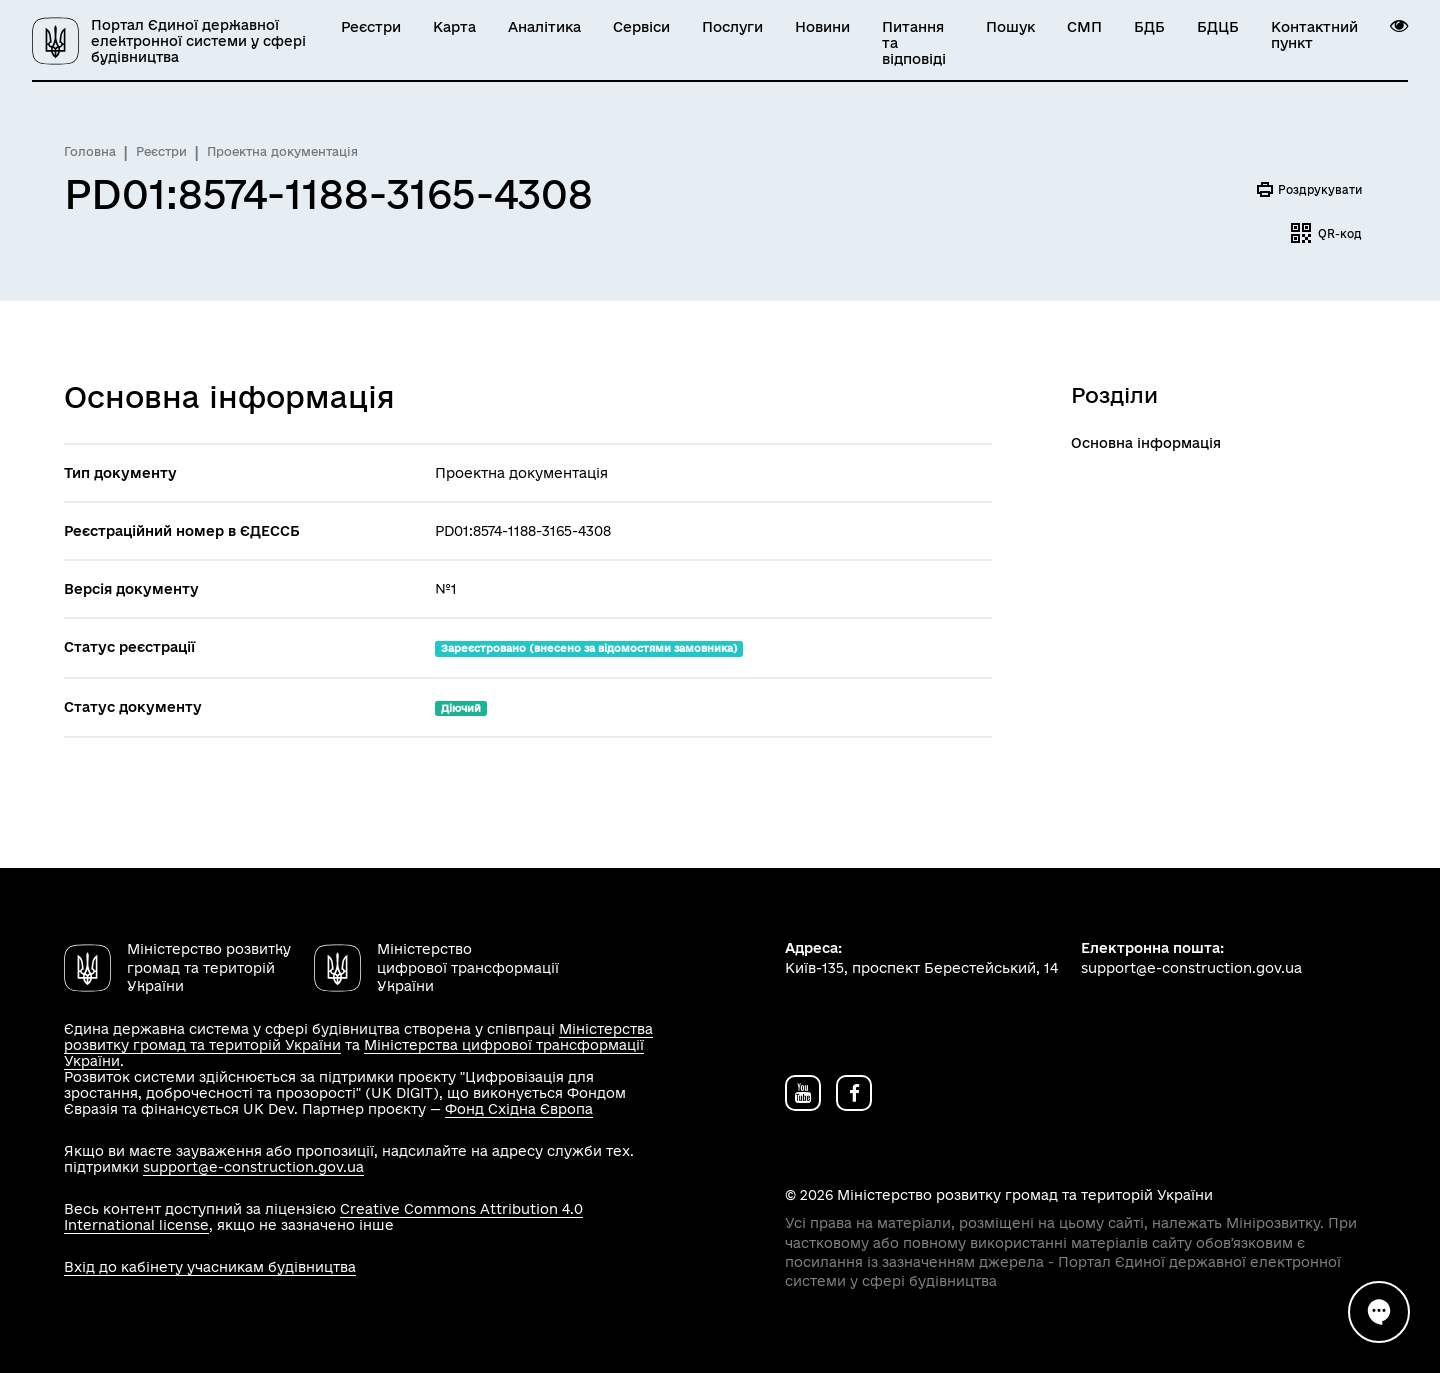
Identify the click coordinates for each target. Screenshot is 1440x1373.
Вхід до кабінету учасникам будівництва (210, 1267)
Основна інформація (1146, 443)
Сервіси (641, 27)
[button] (1399, 26)
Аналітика (544, 27)
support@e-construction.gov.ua (253, 1167)
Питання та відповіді (914, 43)
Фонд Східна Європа (519, 1109)
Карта (454, 27)
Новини (822, 27)
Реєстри (371, 27)
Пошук (1010, 27)
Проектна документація (282, 151)
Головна (90, 151)
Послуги (732, 27)
